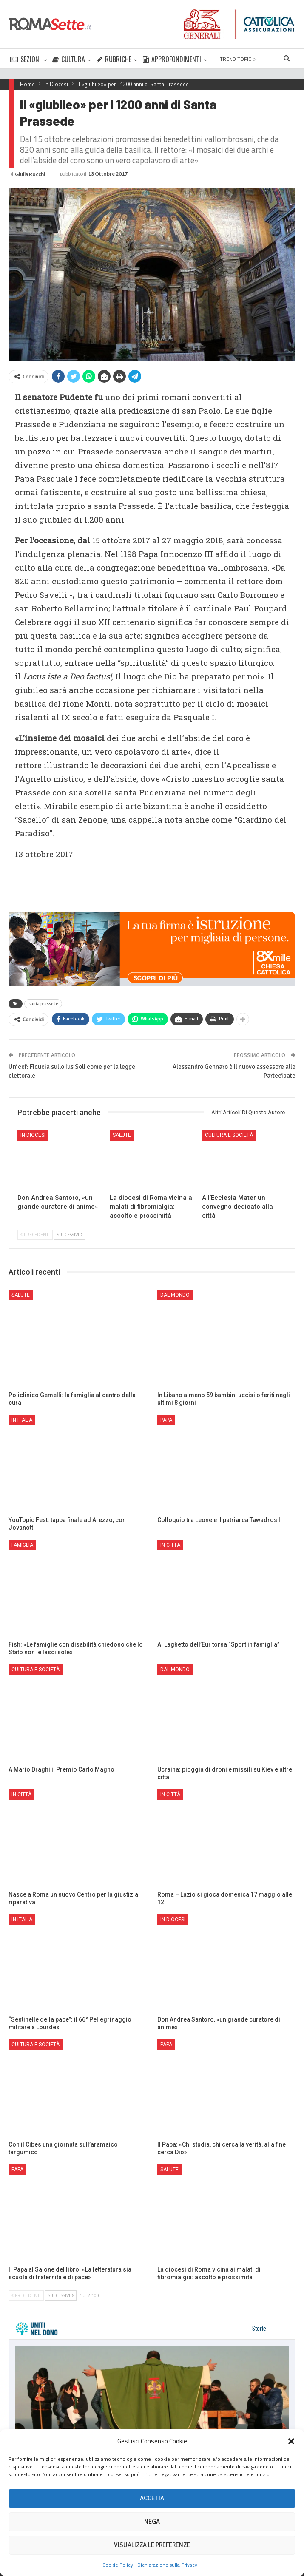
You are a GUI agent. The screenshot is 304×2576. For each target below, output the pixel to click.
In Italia (21, 1420)
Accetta (152, 2498)
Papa (166, 1420)
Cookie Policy (117, 2565)
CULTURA (68, 59)
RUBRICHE (114, 59)
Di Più (220, 59)
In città (170, 1545)
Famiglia (22, 1545)
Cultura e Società (229, 1135)
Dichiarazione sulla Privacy (167, 2565)
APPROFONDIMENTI (172, 59)
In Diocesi (32, 1135)
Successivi (69, 1234)
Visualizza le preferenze (152, 2545)
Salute (122, 1135)
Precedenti (35, 1234)
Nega (152, 2521)
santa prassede (43, 1003)
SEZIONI (25, 59)
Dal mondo (175, 1295)
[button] (291, 2441)
